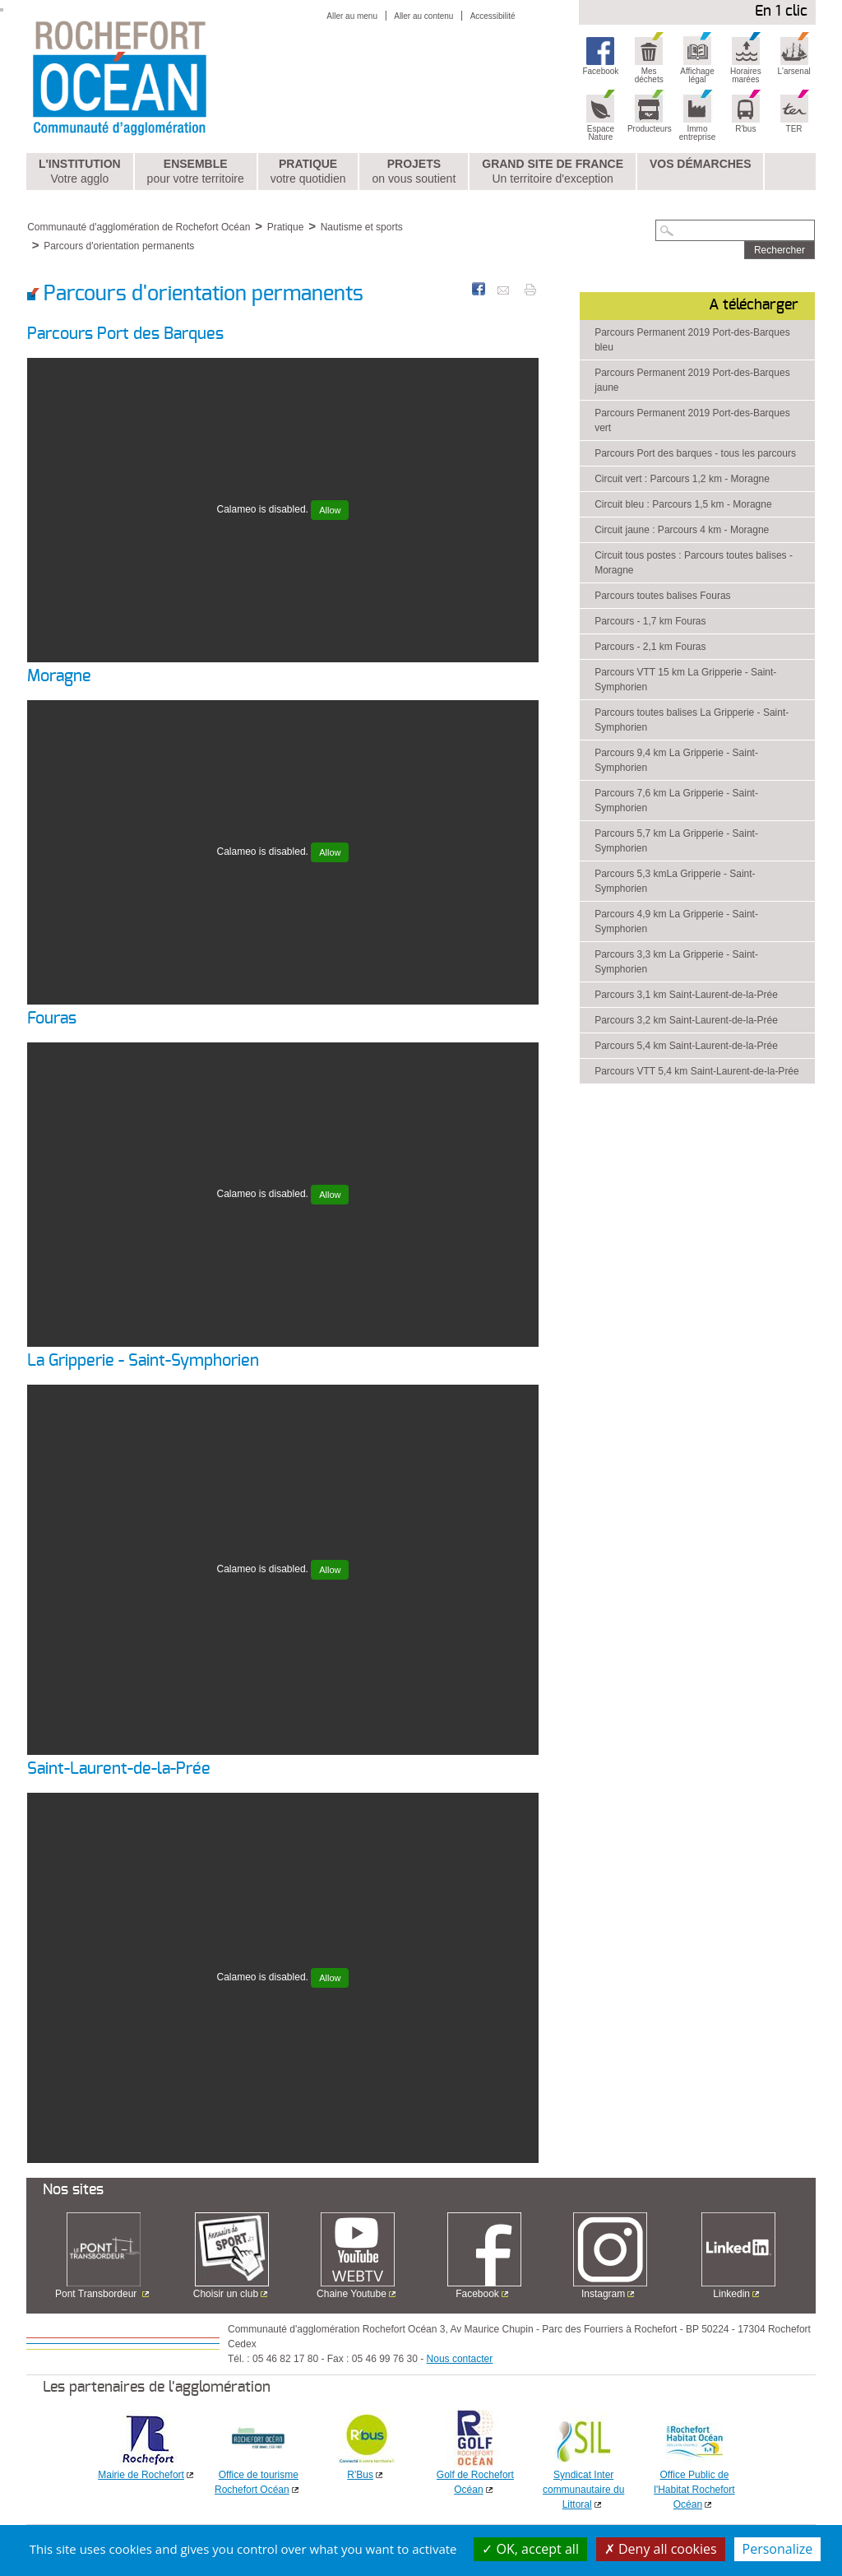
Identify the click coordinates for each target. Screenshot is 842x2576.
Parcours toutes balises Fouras (662, 595)
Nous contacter (460, 2359)
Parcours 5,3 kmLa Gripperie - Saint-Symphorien (674, 881)
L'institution (80, 172)
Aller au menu (351, 16)
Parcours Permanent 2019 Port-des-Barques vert (691, 420)
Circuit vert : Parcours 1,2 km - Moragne (682, 479)
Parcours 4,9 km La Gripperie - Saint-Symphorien (676, 921)
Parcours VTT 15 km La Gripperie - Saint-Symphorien (685, 679)
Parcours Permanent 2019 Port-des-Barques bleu (691, 340)
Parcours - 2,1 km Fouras (650, 646)
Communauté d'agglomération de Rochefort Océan (138, 227)
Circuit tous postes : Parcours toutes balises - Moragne (693, 563)
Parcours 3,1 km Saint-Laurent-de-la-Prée (686, 994)
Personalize (778, 2549)
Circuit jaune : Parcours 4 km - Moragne (681, 530)
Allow (329, 510)
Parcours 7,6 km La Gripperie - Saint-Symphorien (676, 800)
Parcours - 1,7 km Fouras (650, 621)
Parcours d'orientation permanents (119, 246)
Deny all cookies (660, 2549)
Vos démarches (701, 163)
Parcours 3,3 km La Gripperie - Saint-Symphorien (676, 962)
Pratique (308, 172)
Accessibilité (493, 16)
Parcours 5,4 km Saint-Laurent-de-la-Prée (686, 1045)
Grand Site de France (552, 172)
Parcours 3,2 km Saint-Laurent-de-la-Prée (686, 1020)
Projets (414, 172)
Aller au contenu (423, 16)
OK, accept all (530, 2549)
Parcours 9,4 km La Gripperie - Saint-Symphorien (676, 760)
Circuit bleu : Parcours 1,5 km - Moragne (682, 504)
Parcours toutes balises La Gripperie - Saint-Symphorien (691, 720)
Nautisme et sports (362, 227)
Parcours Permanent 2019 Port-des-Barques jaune (691, 380)
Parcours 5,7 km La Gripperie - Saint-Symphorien (676, 841)
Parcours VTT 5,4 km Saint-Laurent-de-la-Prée (696, 1071)
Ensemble (195, 172)
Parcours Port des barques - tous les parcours (695, 453)
